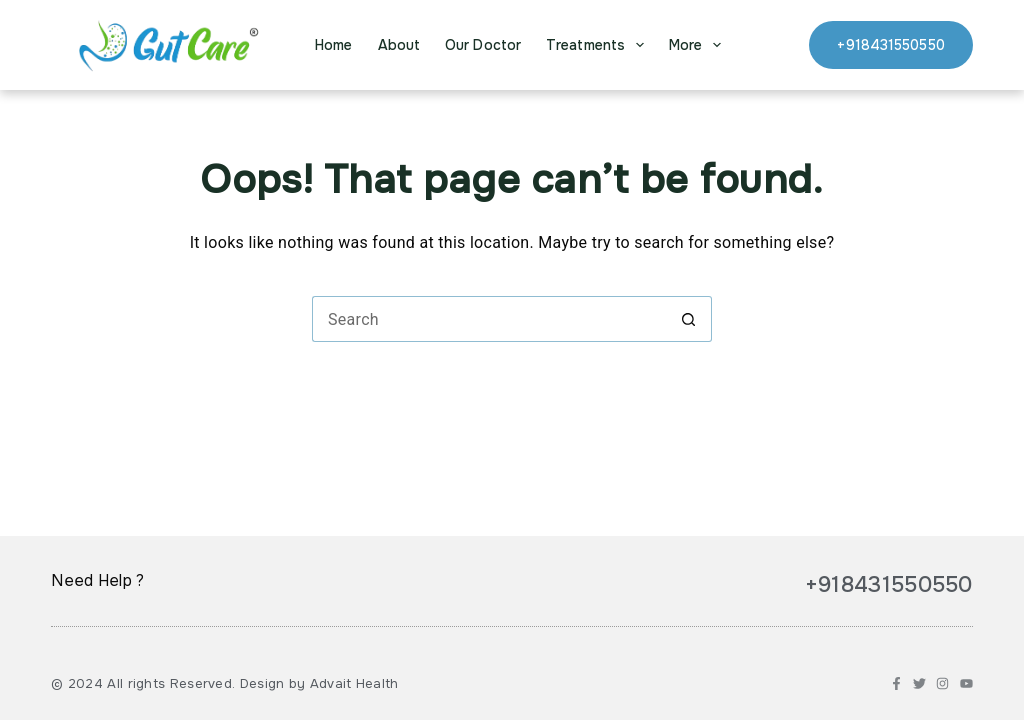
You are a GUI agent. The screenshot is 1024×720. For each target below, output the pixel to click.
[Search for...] (489, 319)
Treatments (599, 45)
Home (333, 45)
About (399, 45)
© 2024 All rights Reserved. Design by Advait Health (224, 683)
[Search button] (689, 319)
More (699, 45)
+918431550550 (890, 45)
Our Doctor (483, 45)
